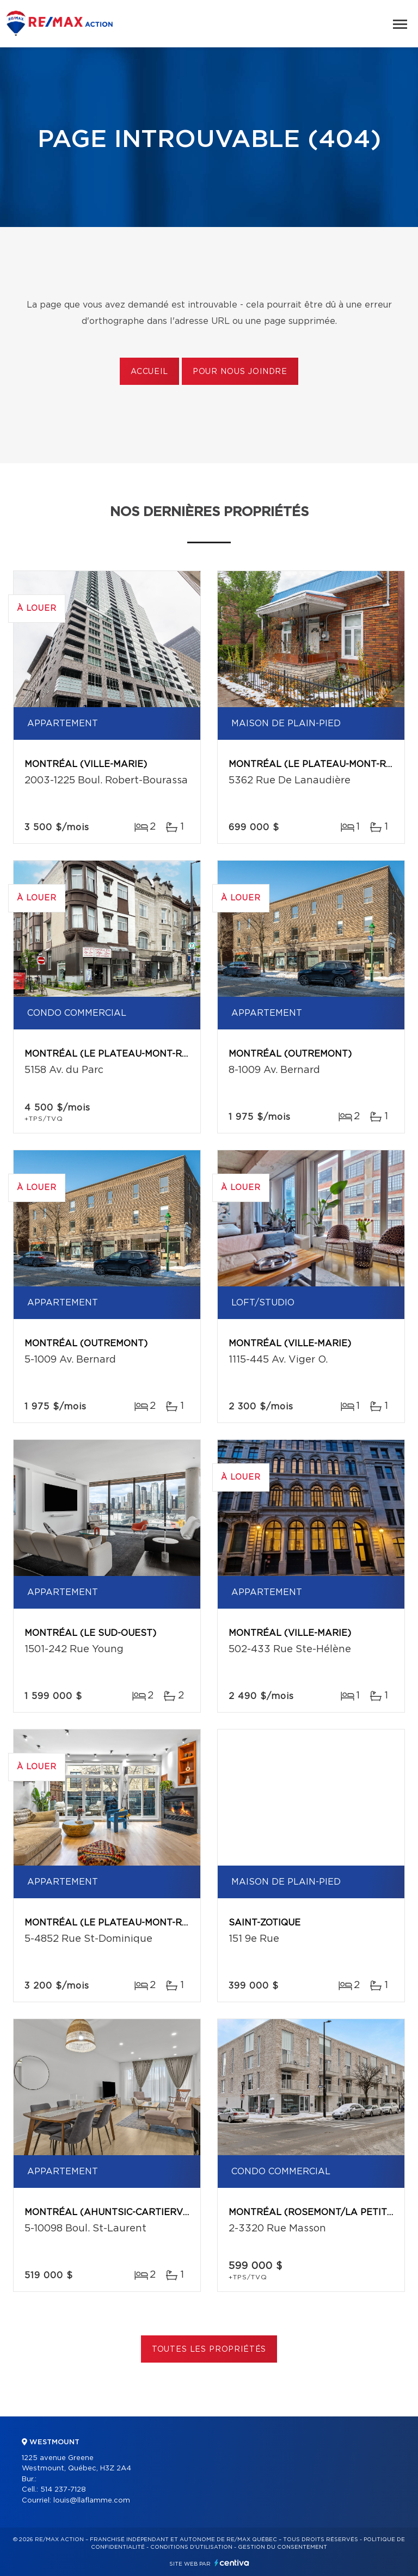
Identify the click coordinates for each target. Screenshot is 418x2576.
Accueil (149, 372)
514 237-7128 (63, 2489)
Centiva (231, 2562)
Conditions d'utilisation (191, 2547)
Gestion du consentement (282, 2547)
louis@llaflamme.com (91, 2500)
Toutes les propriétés (209, 2349)
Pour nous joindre (240, 372)
